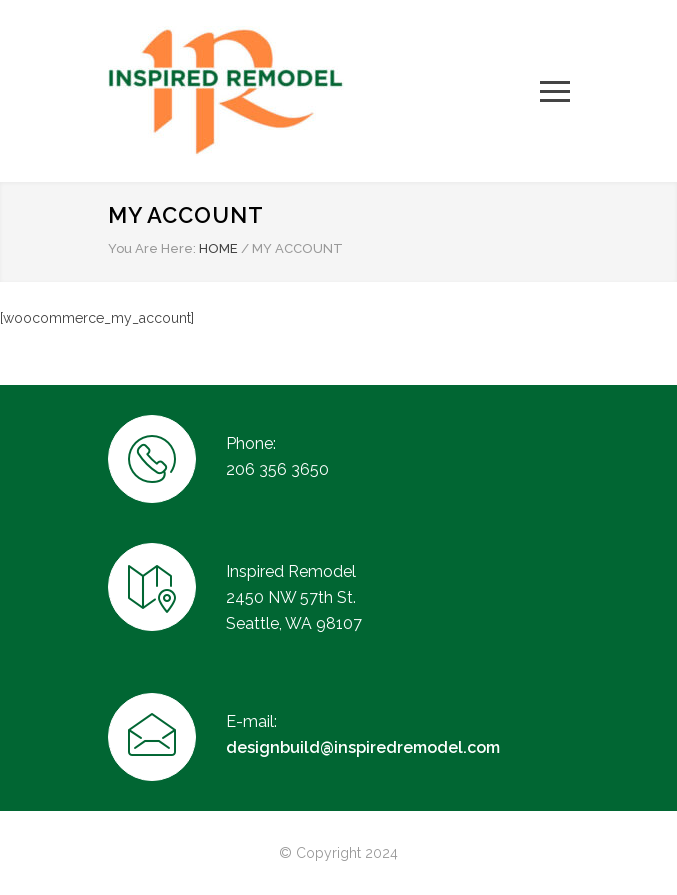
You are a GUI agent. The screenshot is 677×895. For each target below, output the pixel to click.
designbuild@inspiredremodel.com (363, 747)
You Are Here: (152, 248)
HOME (218, 248)
